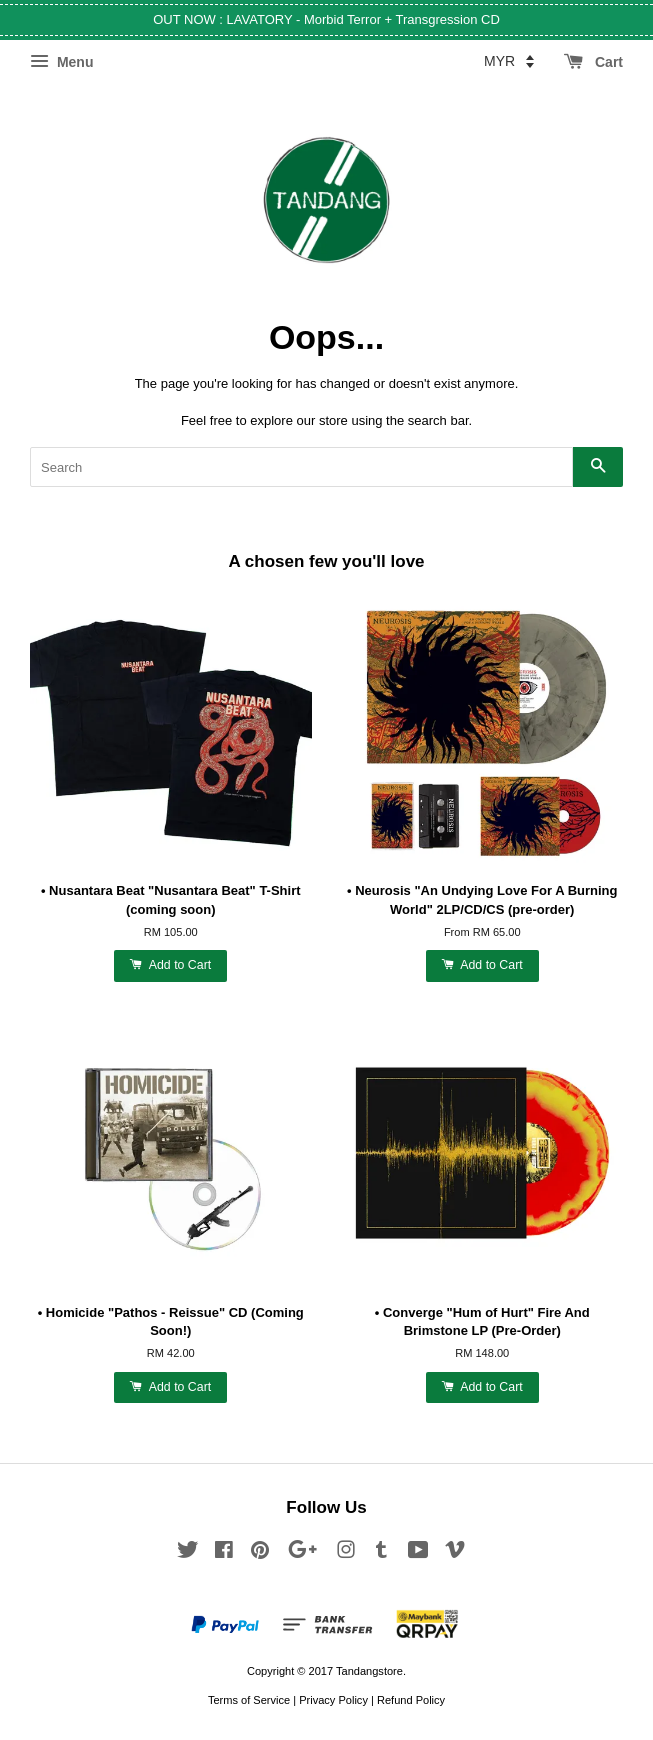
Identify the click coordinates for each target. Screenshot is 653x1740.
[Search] (301, 467)
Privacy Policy (333, 1700)
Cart (593, 62)
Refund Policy (411, 1700)
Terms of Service (249, 1700)
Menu (61, 62)
